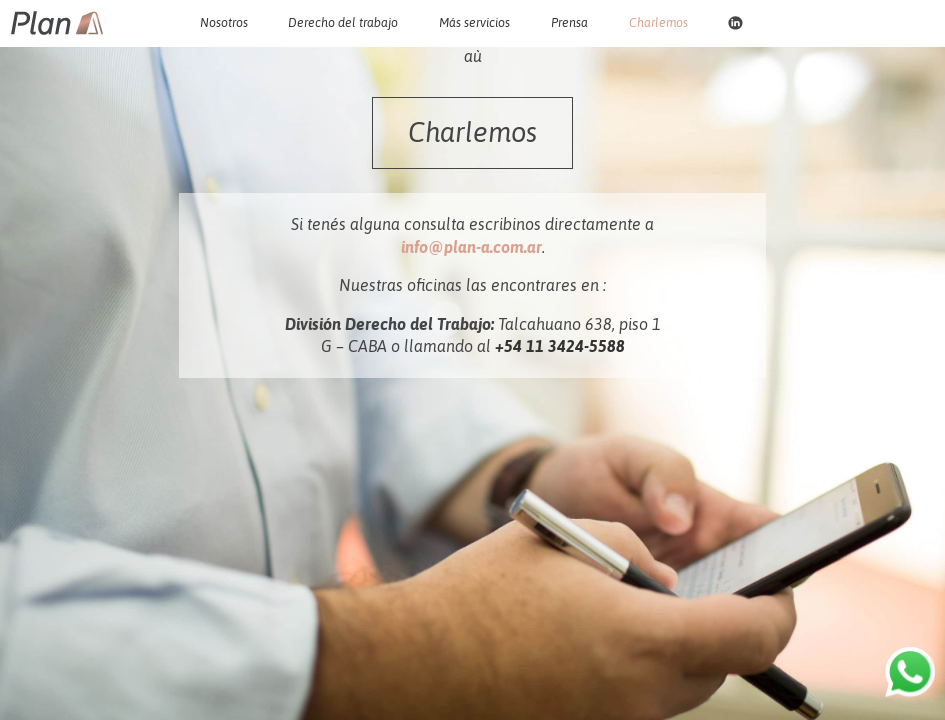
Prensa (569, 23)
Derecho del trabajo (343, 23)
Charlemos (658, 23)
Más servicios (474, 23)
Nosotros (224, 23)
